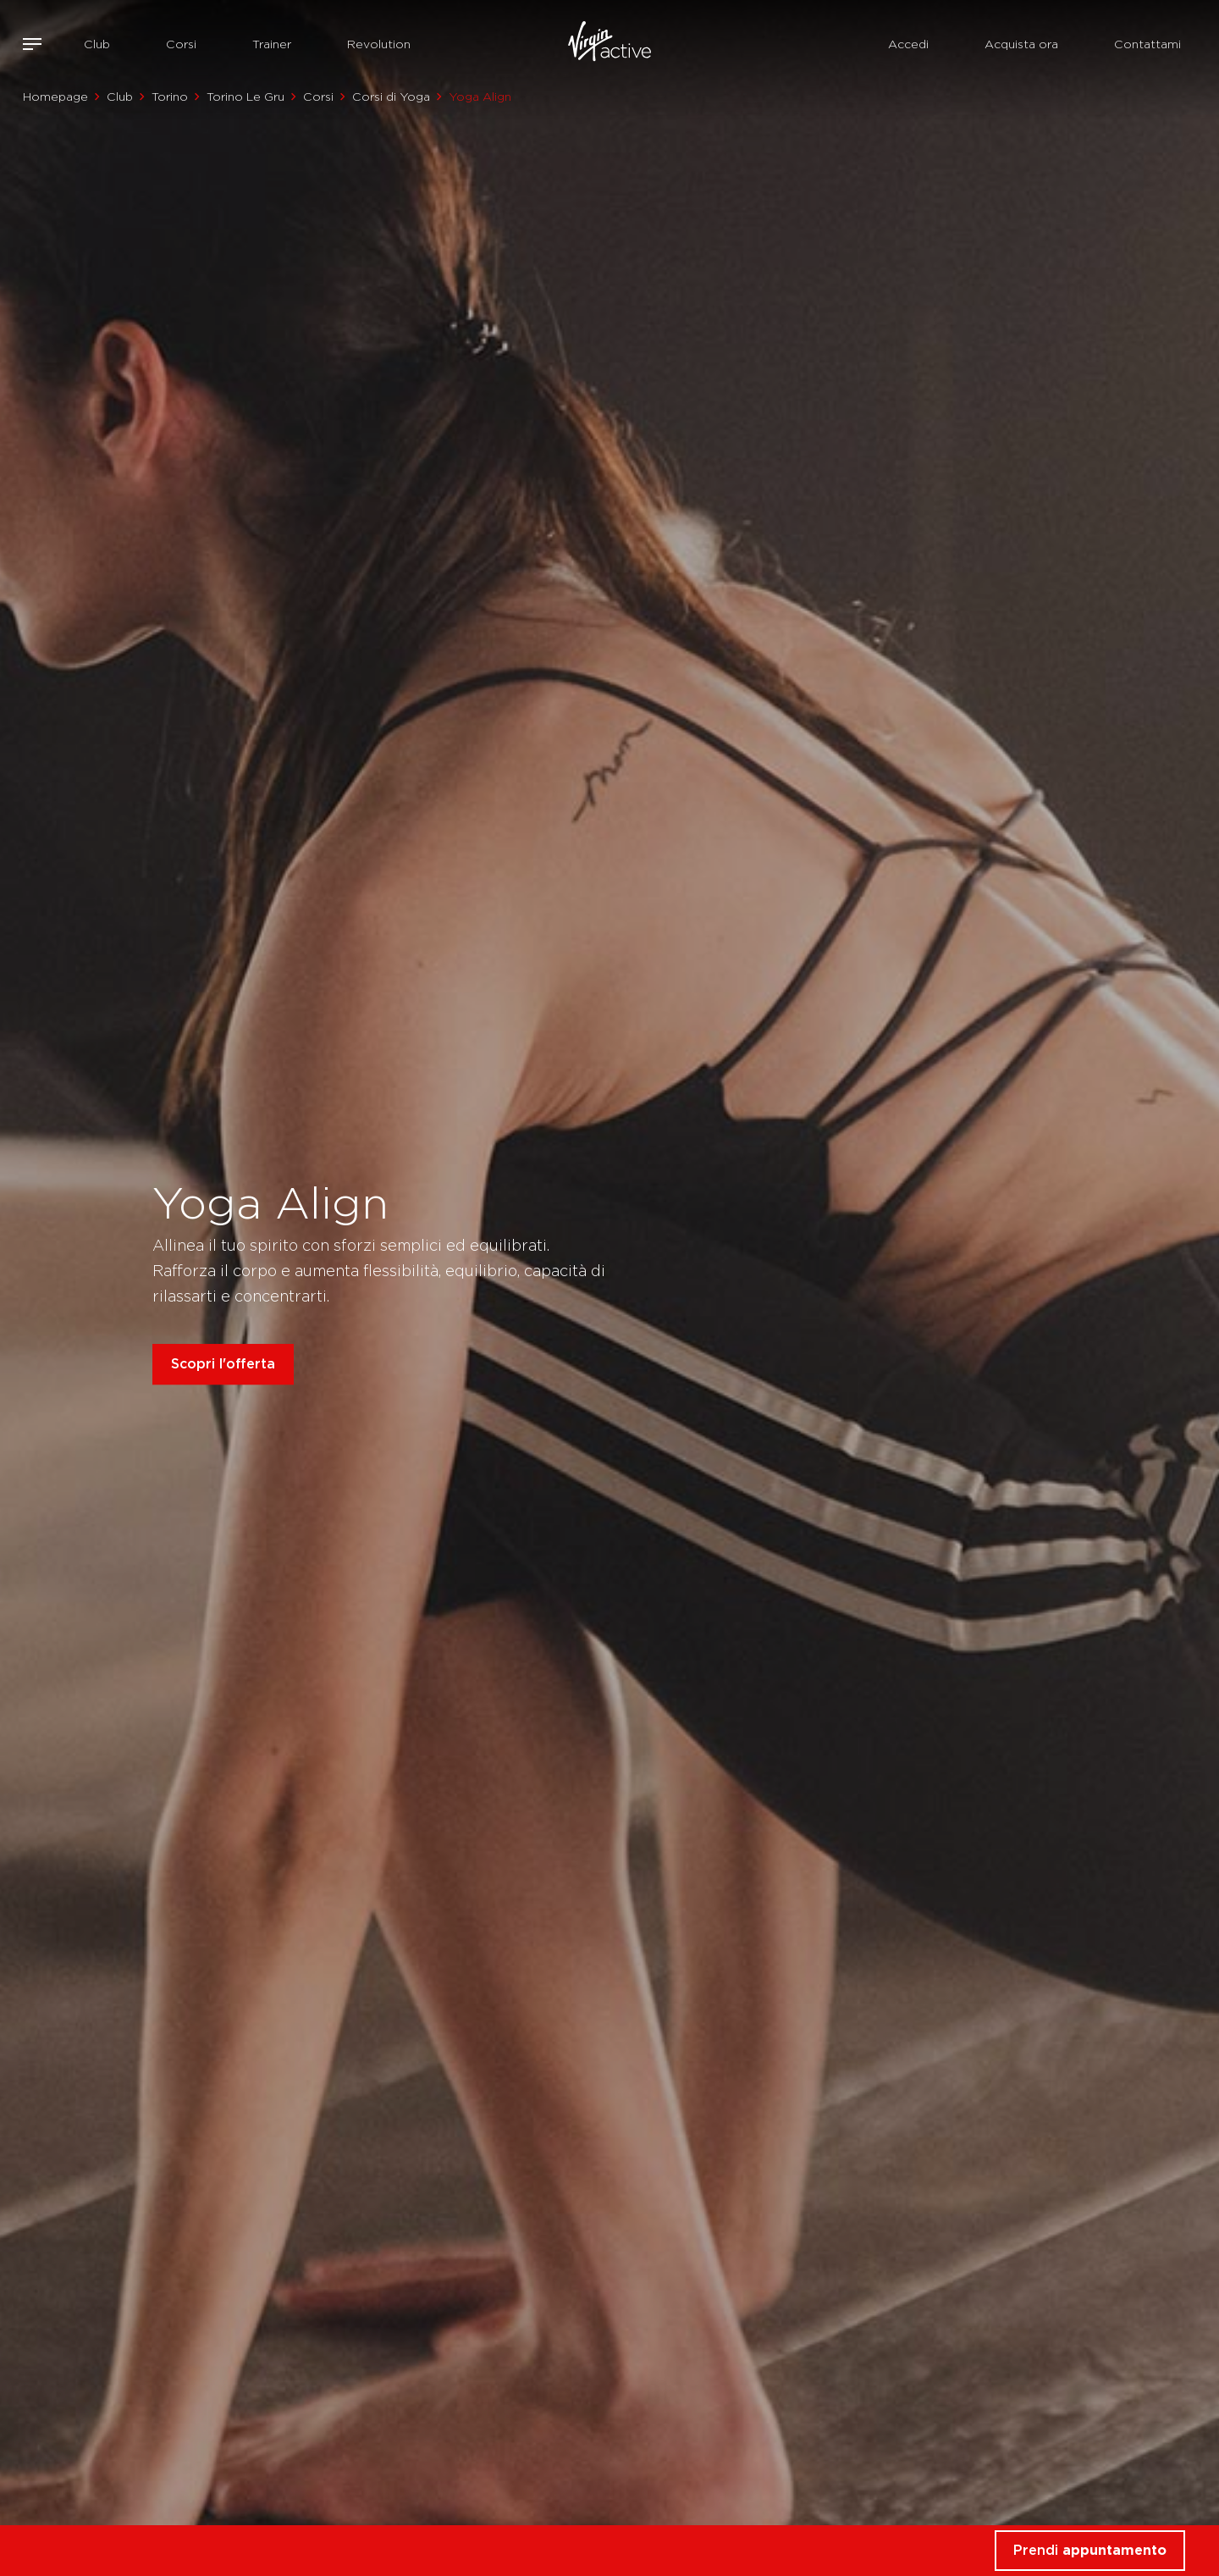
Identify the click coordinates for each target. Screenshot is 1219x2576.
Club (97, 44)
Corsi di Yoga (391, 96)
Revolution (379, 44)
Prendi (1090, 2550)
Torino (170, 96)
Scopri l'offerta (223, 1364)
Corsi (181, 44)
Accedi (908, 44)
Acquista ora (1021, 44)
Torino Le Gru (245, 96)
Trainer (271, 44)
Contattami (1147, 44)
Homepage (55, 96)
